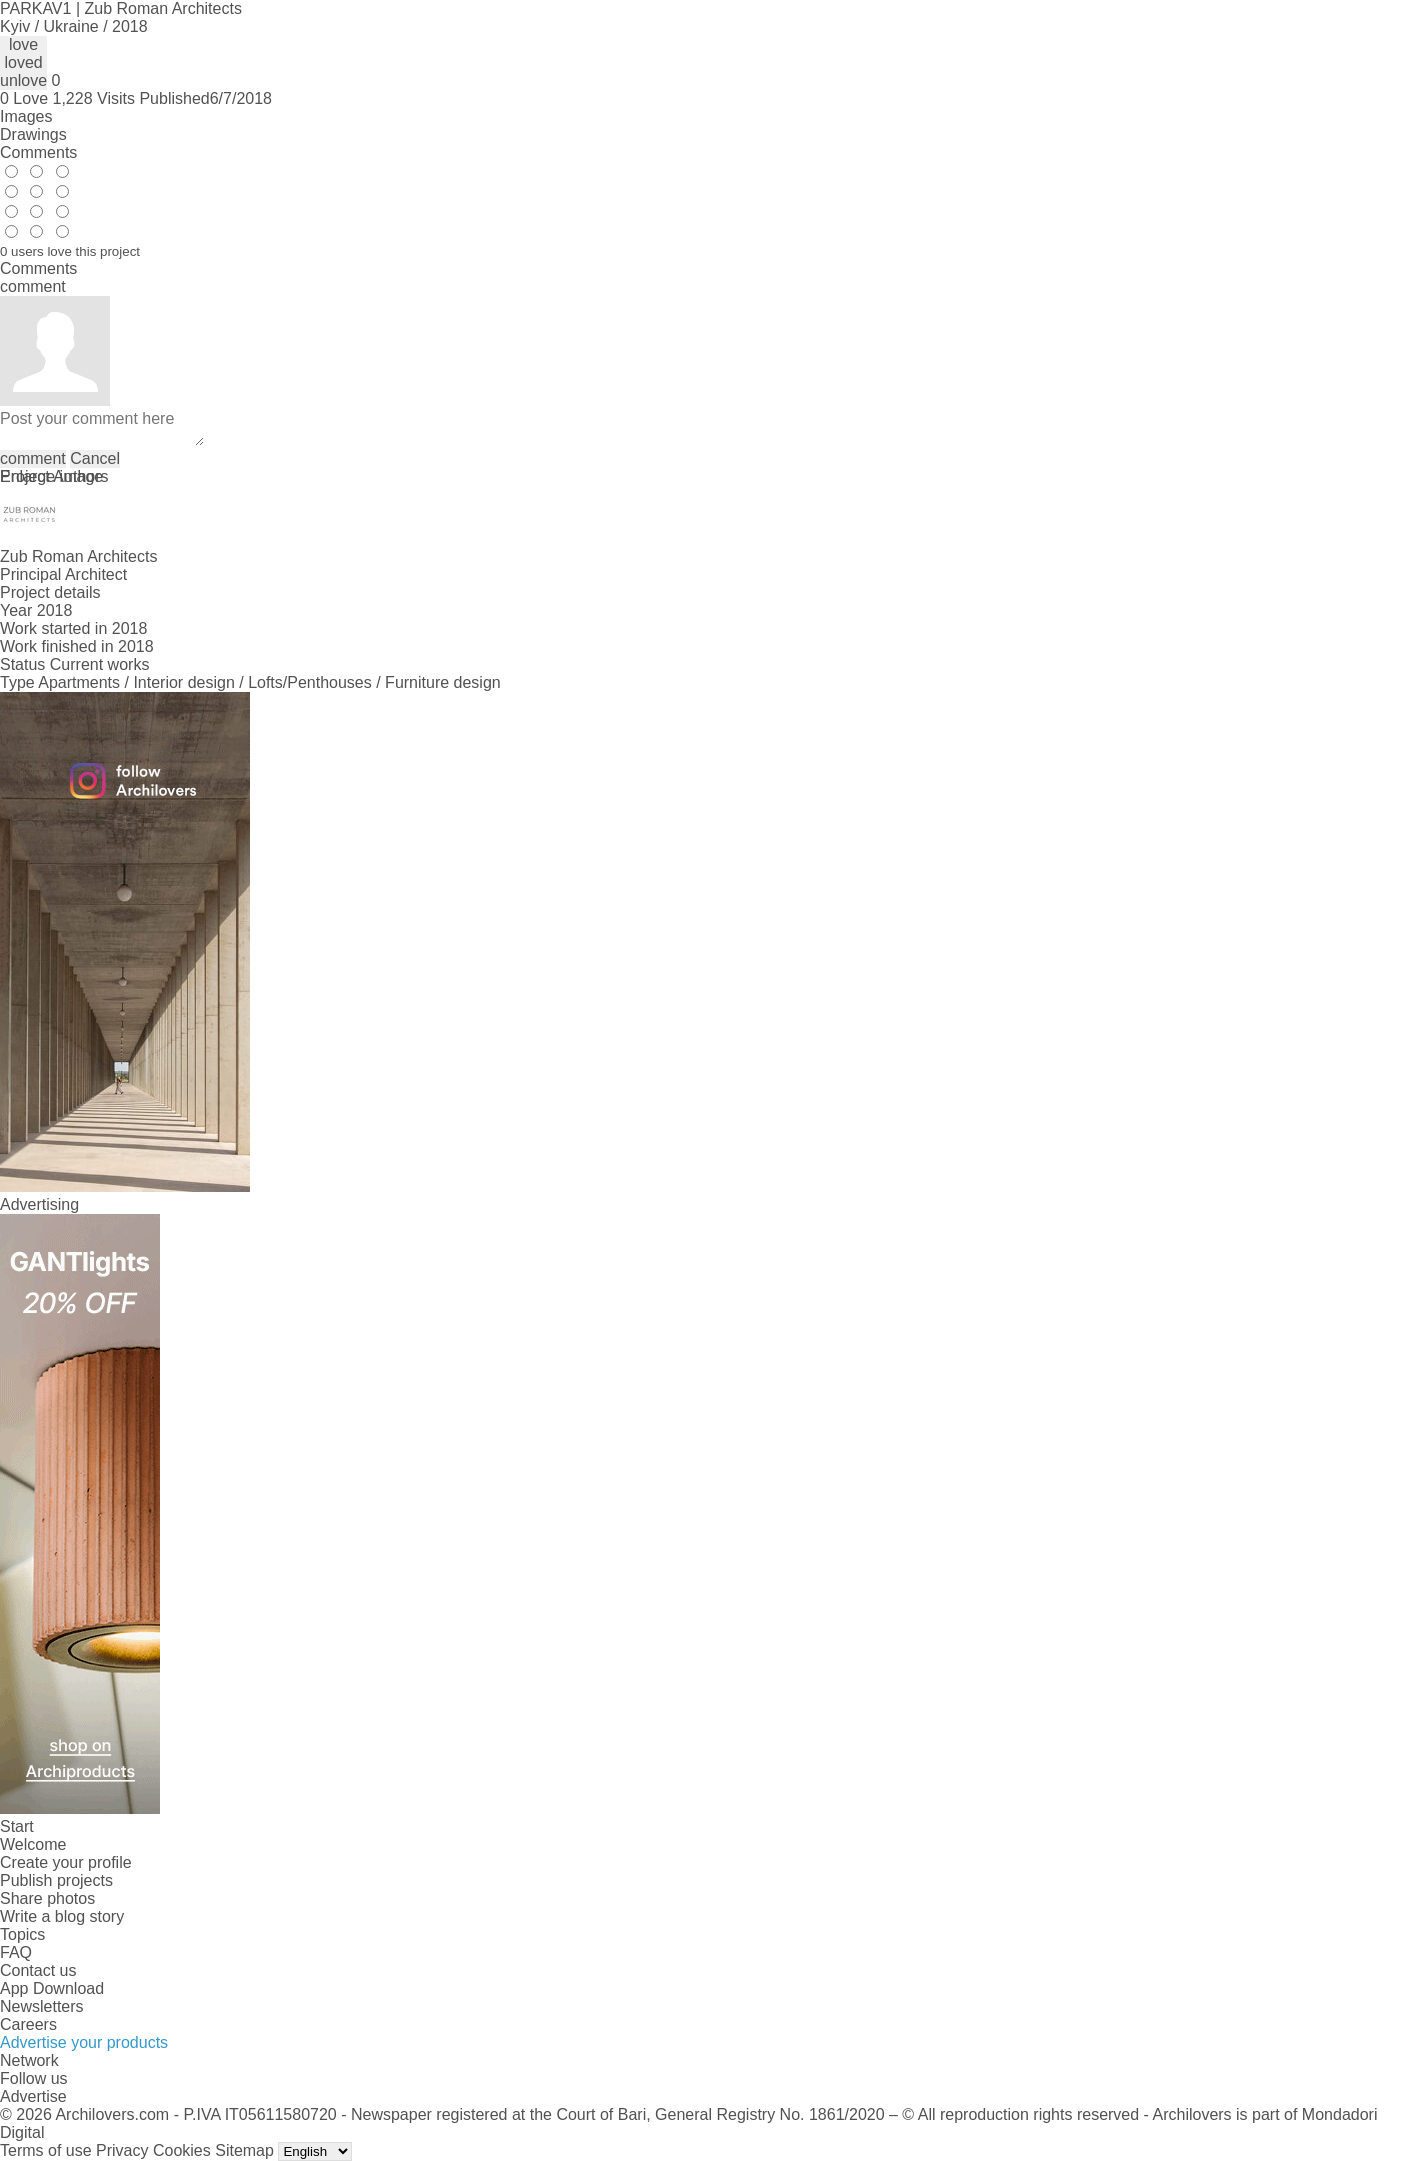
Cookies (182, 2150)
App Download (52, 1988)
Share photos (47, 1898)
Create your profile (66, 1862)
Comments (38, 152)
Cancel (95, 458)
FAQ (16, 1952)
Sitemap (244, 2150)
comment (33, 458)
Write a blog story (62, 1916)
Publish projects (56, 1880)
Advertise (33, 2096)
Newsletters (42, 2006)
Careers (28, 2024)
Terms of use (46, 2150)
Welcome (33, 1844)
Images (26, 116)
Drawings (33, 134)
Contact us (38, 1970)
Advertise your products (84, 2042)
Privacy (122, 2150)
